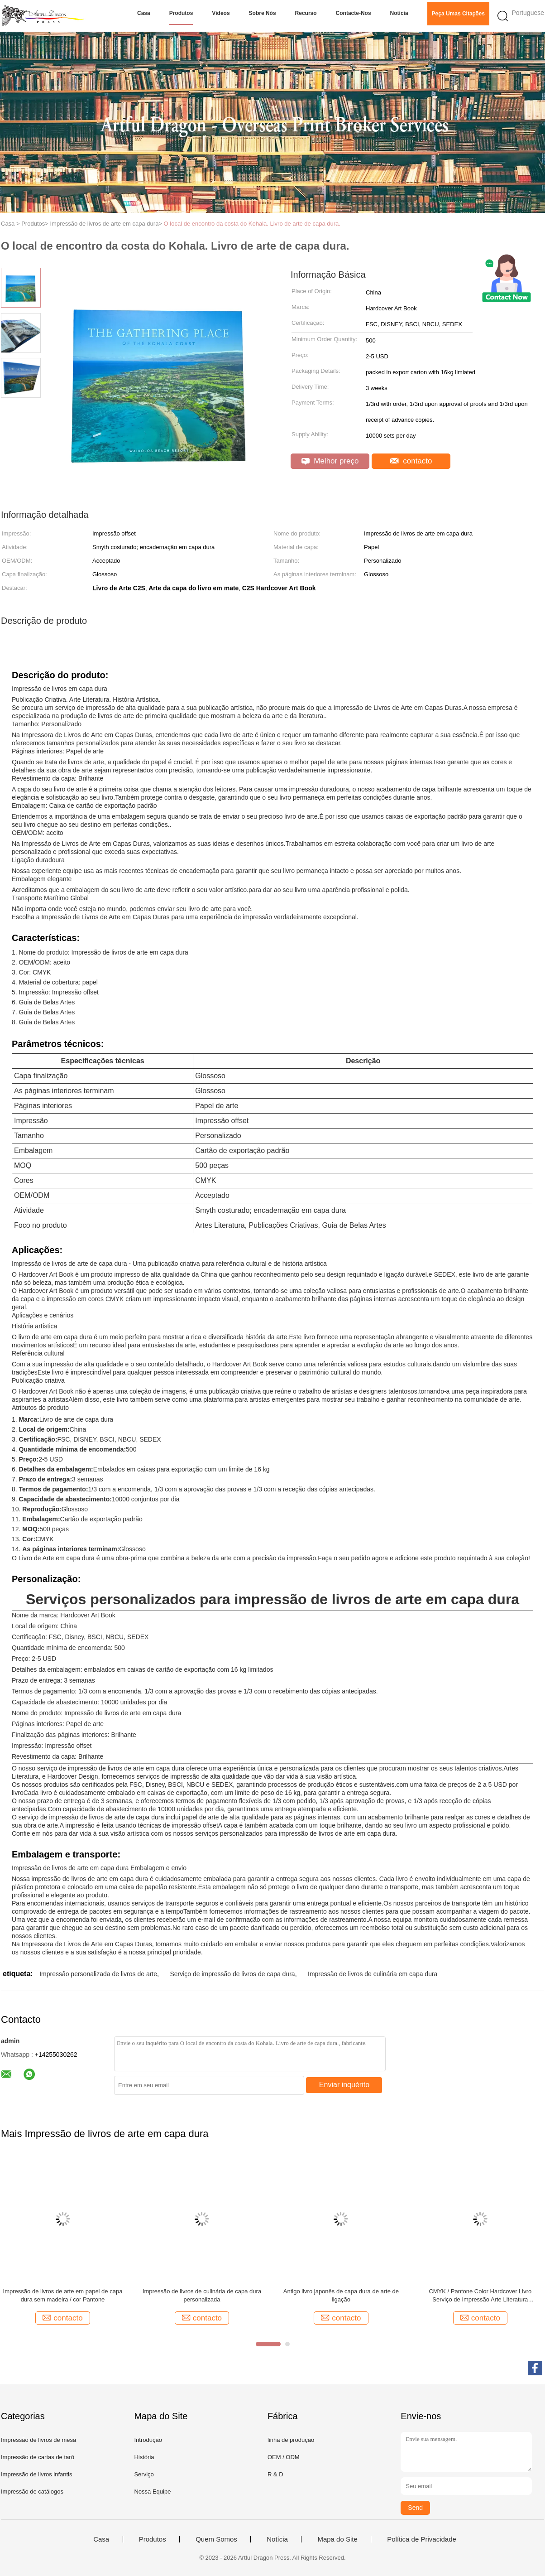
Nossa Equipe (152, 2491)
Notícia (399, 13)
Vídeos (220, 13)
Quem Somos (216, 2539)
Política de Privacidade (421, 2539)
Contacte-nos (353, 13)
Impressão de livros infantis (36, 2474)
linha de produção (291, 2439)
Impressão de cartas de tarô (37, 2457)
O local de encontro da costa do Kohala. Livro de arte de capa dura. (252, 223)
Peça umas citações (458, 13)
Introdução (148, 2439)
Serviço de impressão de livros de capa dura (232, 1974)
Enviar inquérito (344, 2085)
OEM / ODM (284, 2457)
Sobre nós (262, 13)
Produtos (181, 13)
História (144, 2457)
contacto (411, 461)
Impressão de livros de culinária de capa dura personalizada (202, 2295)
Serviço (143, 2474)
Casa (143, 13)
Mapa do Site (337, 2539)
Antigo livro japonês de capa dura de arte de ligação (341, 2295)
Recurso (306, 13)
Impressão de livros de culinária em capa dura (372, 1974)
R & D (275, 2474)
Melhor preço (330, 461)
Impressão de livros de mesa (38, 2439)
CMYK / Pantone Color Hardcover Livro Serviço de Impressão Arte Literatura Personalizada (480, 2296)
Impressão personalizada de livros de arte (98, 1974)
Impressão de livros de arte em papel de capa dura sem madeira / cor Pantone (63, 2295)
